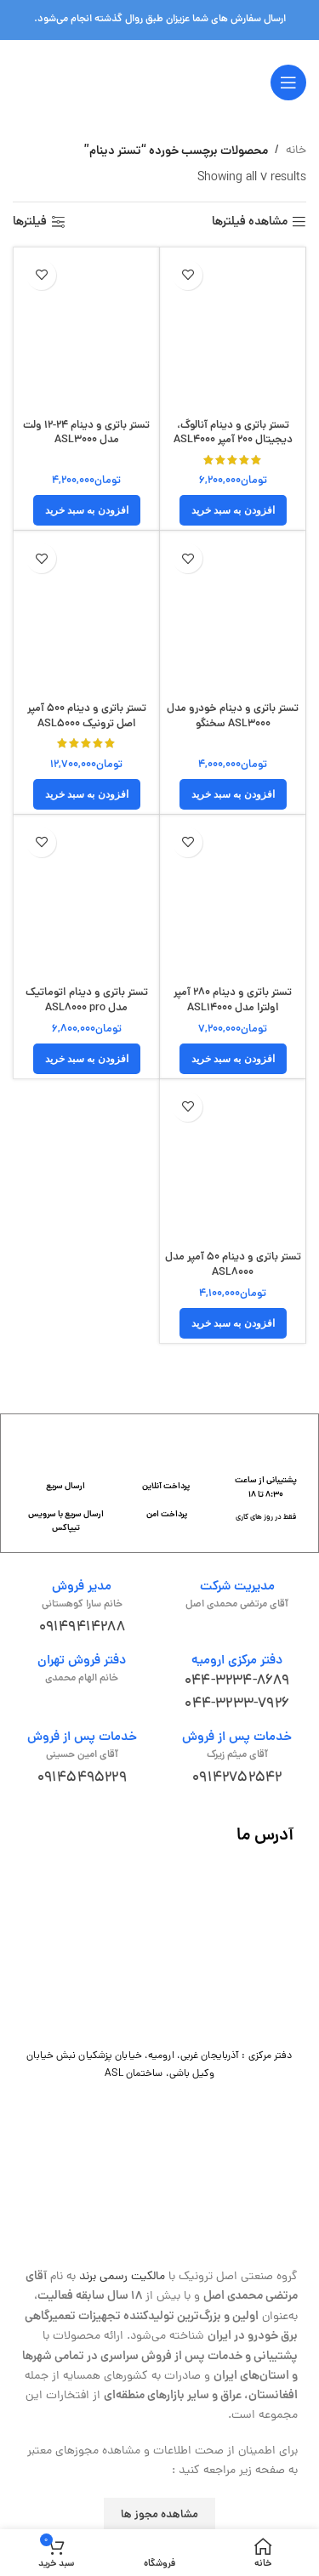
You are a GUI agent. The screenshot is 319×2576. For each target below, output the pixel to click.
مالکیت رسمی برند (122, 2277)
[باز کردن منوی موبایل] (288, 82)
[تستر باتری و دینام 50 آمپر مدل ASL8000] (232, 1163)
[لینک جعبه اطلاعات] (265, 1477)
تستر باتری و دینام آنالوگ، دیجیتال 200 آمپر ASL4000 (233, 433)
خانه (296, 151)
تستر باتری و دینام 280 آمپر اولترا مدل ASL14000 (233, 1000)
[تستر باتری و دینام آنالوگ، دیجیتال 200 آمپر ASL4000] (232, 332)
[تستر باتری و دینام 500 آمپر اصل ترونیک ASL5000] (86, 615)
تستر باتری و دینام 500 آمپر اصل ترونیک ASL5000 (86, 716)
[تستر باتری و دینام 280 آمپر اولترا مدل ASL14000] (232, 899)
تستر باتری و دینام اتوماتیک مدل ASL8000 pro (87, 1000)
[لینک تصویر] (159, 1948)
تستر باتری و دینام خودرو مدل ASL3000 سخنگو (233, 716)
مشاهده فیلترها (250, 222)
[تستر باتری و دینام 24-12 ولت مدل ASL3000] (86, 332)
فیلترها (30, 222)
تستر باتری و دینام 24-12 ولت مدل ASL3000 (86, 433)
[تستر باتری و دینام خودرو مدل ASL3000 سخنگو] (232, 615)
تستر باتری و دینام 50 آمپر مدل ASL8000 (233, 1265)
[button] (233, 510)
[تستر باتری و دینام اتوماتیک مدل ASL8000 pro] (86, 899)
